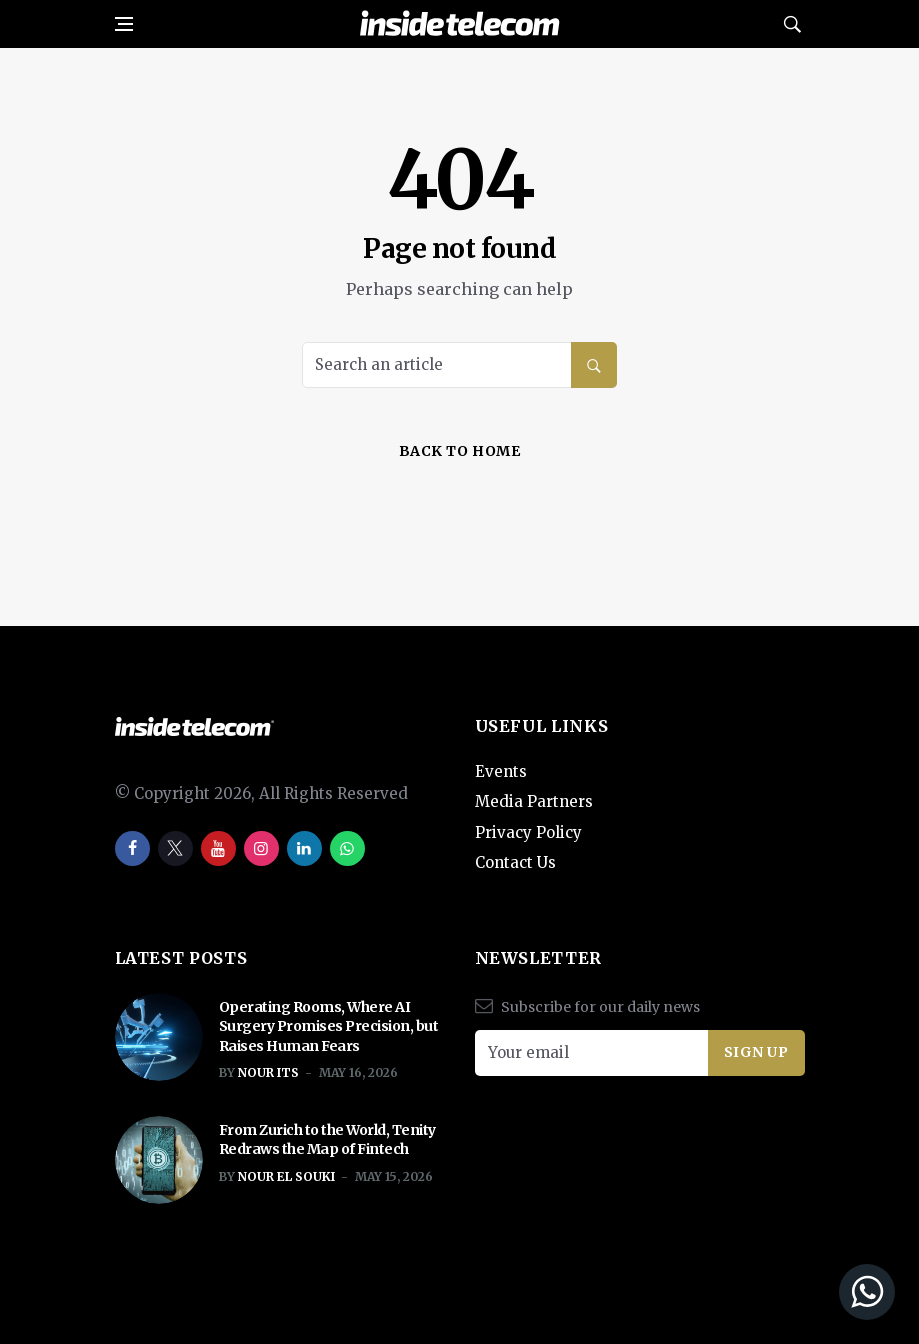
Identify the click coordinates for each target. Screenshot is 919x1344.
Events (501, 771)
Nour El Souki (286, 1176)
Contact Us (515, 862)
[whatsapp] (347, 848)
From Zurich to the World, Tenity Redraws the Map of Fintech (327, 1140)
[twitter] (175, 848)
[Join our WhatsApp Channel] (748, 1292)
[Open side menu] (124, 24)
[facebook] (132, 848)
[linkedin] (304, 848)
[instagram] (261, 848)
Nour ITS (268, 1072)
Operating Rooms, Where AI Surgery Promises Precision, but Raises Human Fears (329, 1026)
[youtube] (218, 848)
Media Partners (534, 801)
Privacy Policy (528, 832)
